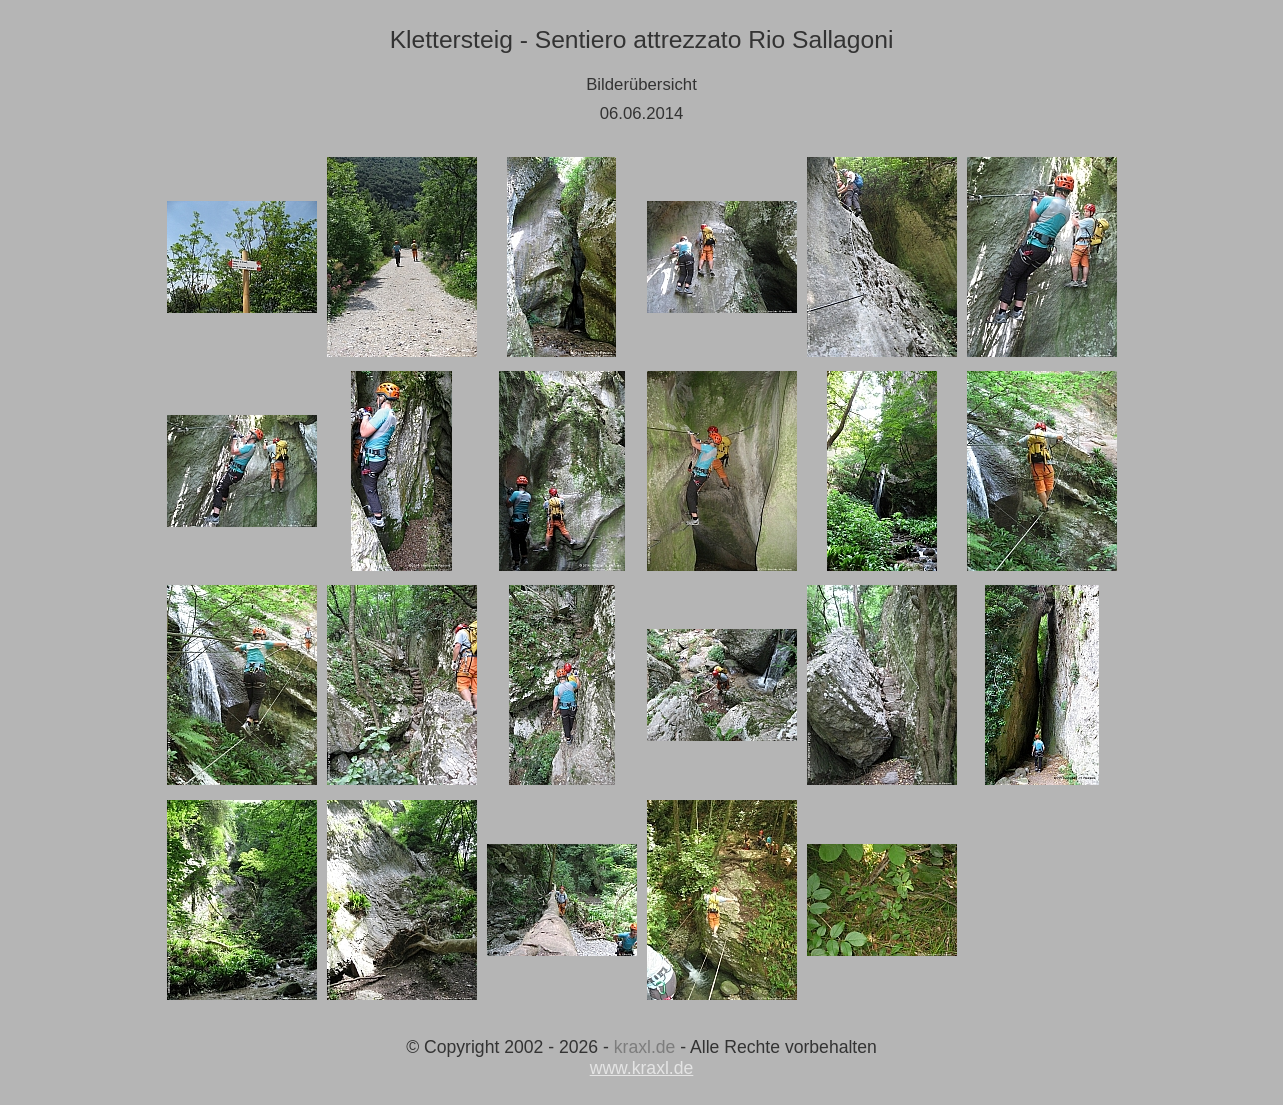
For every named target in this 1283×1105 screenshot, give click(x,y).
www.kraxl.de (642, 1068)
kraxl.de (645, 1047)
